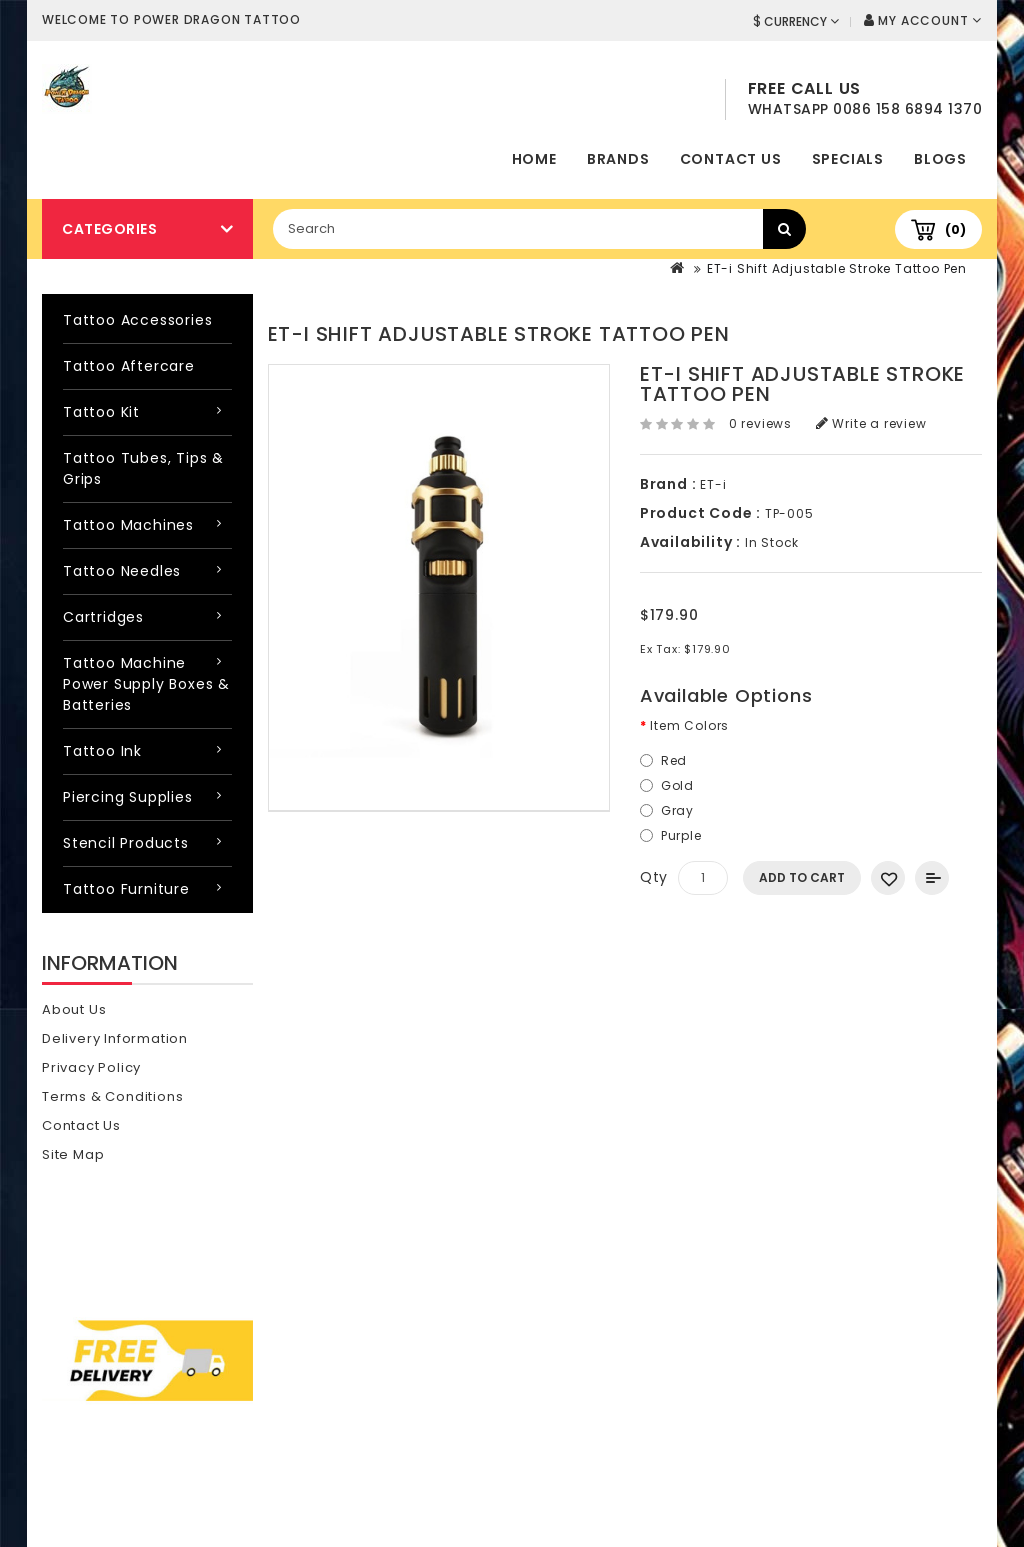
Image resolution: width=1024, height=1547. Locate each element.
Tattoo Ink (102, 751)
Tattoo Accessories (137, 320)
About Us (74, 1009)
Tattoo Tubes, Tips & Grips (143, 468)
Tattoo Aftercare (129, 366)
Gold (677, 785)
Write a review (871, 423)
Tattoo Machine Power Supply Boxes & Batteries (146, 684)
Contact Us (731, 159)
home (534, 159)
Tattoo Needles (122, 571)
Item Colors (689, 725)
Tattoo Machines (128, 525)
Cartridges (103, 617)
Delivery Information (115, 1038)
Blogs (940, 159)
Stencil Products (126, 843)
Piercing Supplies (128, 797)
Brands (618, 159)
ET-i (713, 484)
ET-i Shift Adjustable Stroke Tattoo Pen (837, 268)
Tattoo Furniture (126, 889)
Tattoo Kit (101, 412)
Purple (681, 835)
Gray (677, 810)
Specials (848, 159)
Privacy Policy (91, 1067)
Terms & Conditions (112, 1096)
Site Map (73, 1154)
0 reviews (760, 423)
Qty (654, 877)
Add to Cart (802, 877)
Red (674, 760)
